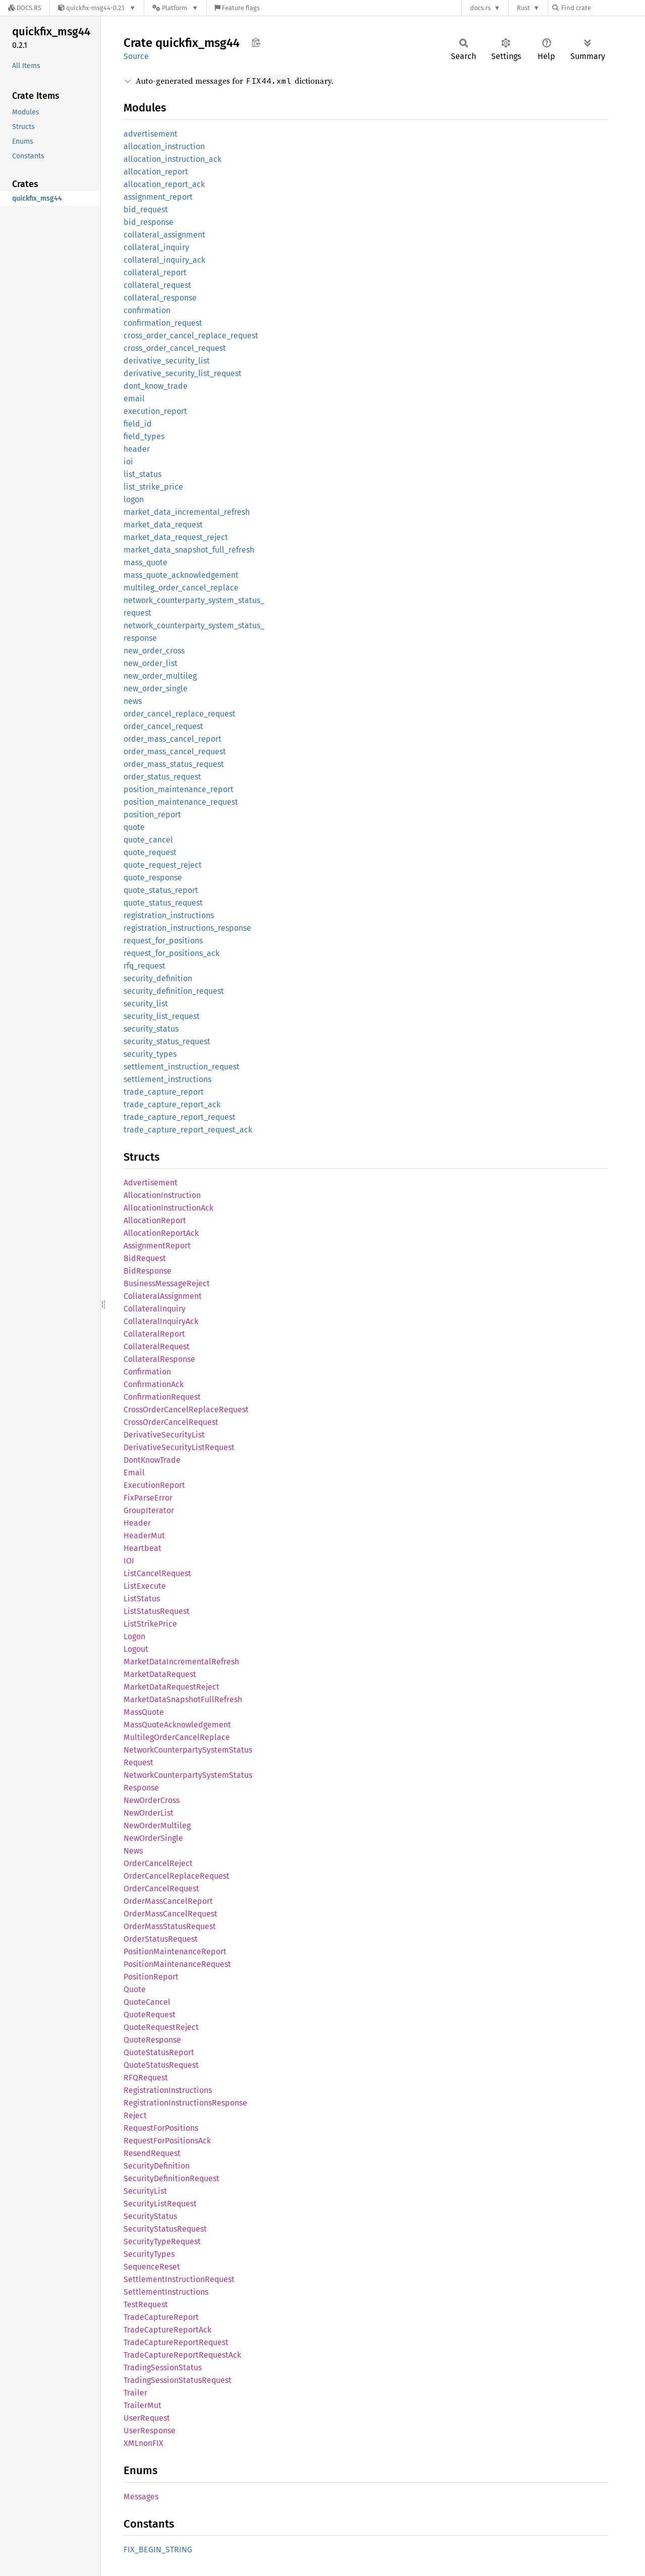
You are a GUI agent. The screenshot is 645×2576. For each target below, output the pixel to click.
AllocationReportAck (161, 1233)
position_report (152, 814)
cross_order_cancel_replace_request (191, 335)
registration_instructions (169, 915)
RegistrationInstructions (168, 2090)
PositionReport (151, 1977)
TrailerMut (142, 2405)
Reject (135, 2115)
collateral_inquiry (156, 247)
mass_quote (145, 562)
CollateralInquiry (155, 1308)
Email (134, 1472)
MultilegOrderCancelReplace (177, 1737)
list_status (142, 474)
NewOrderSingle (153, 1838)
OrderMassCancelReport (168, 1901)
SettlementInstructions (166, 2292)
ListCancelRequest (157, 1573)
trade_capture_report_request (180, 1117)
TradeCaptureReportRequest (176, 2342)
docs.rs (480, 8)
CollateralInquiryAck (161, 1321)
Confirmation (147, 1371)
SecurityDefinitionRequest (171, 2178)
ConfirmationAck (154, 1384)
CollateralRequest (157, 1346)
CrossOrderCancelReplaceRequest (186, 1409)
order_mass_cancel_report (172, 739)
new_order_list (151, 663)
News (133, 1850)
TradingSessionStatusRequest (177, 2380)
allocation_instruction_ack (172, 159)
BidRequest (145, 1258)
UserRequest (147, 2418)
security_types (150, 1054)
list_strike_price (153, 487)
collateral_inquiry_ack (164, 260)
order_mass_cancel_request (175, 751)
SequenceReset (152, 2266)
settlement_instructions (167, 1079)
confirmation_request (163, 323)
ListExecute (145, 1586)
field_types (144, 436)
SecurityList (145, 2191)
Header (137, 1523)
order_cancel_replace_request (180, 713)
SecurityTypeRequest (162, 2241)
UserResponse (149, 2430)
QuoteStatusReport (159, 2052)
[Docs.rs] (24, 8)
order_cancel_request (163, 726)
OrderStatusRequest (161, 1939)
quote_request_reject (163, 865)
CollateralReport (154, 1334)
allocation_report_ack (164, 184)
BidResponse (147, 1271)
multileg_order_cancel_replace (181, 587)
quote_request (150, 852)
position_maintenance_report (178, 789)
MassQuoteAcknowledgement (177, 1724)
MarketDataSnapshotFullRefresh (183, 1699)
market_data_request (163, 524)
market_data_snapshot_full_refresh (189, 550)
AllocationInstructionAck (168, 1208)
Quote (135, 1989)
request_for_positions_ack (171, 953)
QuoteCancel (147, 2002)
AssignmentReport (157, 1245)
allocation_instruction (164, 146)
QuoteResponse (152, 2040)
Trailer (135, 2393)
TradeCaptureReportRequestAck (182, 2355)
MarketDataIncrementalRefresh (181, 1661)
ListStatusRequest (157, 1611)
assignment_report (158, 197)
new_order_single (156, 688)
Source (136, 56)
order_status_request (162, 777)
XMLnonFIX (143, 2443)
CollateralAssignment (163, 1296)
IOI (129, 1561)
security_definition (158, 978)
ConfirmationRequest (162, 1397)
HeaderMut (144, 1535)
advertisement (151, 134)
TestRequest (146, 2304)
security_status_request (167, 1041)
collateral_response (160, 298)
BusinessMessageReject (167, 1283)
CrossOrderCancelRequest (171, 1422)
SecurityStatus (150, 2216)
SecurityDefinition (157, 2166)
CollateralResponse (159, 1359)
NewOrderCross (152, 1800)
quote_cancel (148, 840)
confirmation (147, 310)
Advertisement (151, 1182)
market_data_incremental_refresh (187, 512)
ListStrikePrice (150, 1624)
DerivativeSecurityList (164, 1435)
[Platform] (175, 8)
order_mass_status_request (174, 764)
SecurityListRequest (160, 2203)
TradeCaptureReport (161, 2317)
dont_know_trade (156, 386)
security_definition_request (174, 991)
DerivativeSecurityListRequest (179, 1447)
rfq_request (144, 966)
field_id (138, 424)
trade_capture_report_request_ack (188, 1129)
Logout (136, 1649)
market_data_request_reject (176, 537)
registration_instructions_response (187, 928)
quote (134, 827)
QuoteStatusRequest (161, 2065)
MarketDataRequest (160, 1674)
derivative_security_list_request (183, 373)
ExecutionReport (154, 1485)
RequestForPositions (161, 2128)
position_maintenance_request (181, 802)
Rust (523, 8)
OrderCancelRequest (161, 1888)
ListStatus (142, 1598)
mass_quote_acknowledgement (181, 575)
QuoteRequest (149, 2014)
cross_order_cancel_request (175, 348)
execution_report (155, 411)
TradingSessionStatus (163, 2367)
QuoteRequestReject (161, 2027)
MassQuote (144, 1712)
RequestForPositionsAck (167, 2140)
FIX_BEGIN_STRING (158, 2549)
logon (134, 499)
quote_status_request (163, 903)
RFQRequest (146, 2077)
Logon (134, 1636)
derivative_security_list (167, 361)
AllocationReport (155, 1220)
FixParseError (148, 1498)
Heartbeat (142, 1548)
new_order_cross (154, 650)
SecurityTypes (149, 2254)
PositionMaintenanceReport (175, 1951)
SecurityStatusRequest (165, 2229)
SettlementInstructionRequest (179, 2279)
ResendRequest (152, 2153)
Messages (141, 2496)
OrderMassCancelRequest (170, 1914)
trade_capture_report (164, 1092)
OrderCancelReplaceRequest (176, 1876)
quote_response (153, 877)
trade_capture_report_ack (172, 1104)
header (137, 449)
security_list (146, 1003)
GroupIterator (149, 1510)
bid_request (146, 209)
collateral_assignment (164, 234)
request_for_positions (163, 940)
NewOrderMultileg (157, 1825)
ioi (128, 461)
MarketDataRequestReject (171, 1687)
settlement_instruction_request (182, 1066)
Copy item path (256, 42)
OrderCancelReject (158, 1863)
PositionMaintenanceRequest (177, 1964)
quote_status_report (161, 890)
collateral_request (157, 285)
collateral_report (155, 272)
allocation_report (156, 171)
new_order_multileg (160, 676)
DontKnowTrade (152, 1460)
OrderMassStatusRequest (170, 1926)
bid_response (148, 222)
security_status (151, 1029)
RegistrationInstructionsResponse (185, 2103)
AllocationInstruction (162, 1195)
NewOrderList (148, 1813)
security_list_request (162, 1016)
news (133, 701)
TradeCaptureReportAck (167, 2329)
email (134, 398)
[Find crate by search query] (602, 8)
